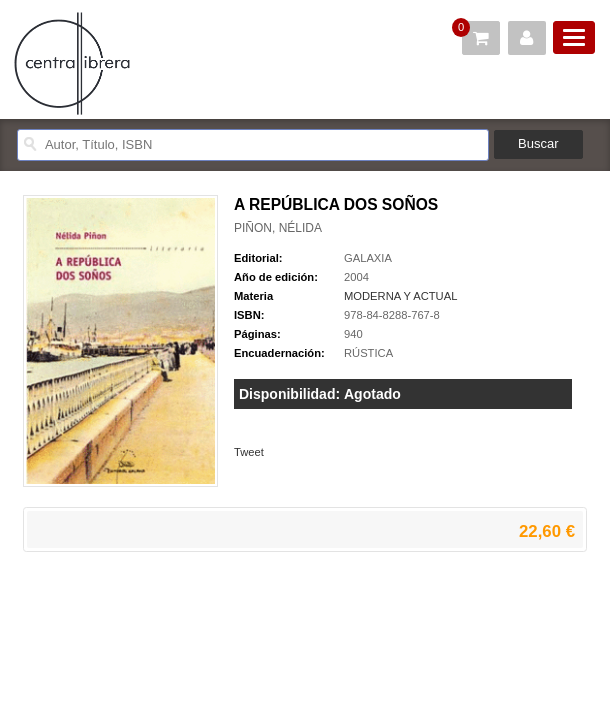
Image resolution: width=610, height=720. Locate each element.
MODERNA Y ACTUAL (400, 296)
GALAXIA (368, 258)
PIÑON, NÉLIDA (278, 228)
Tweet (249, 452)
